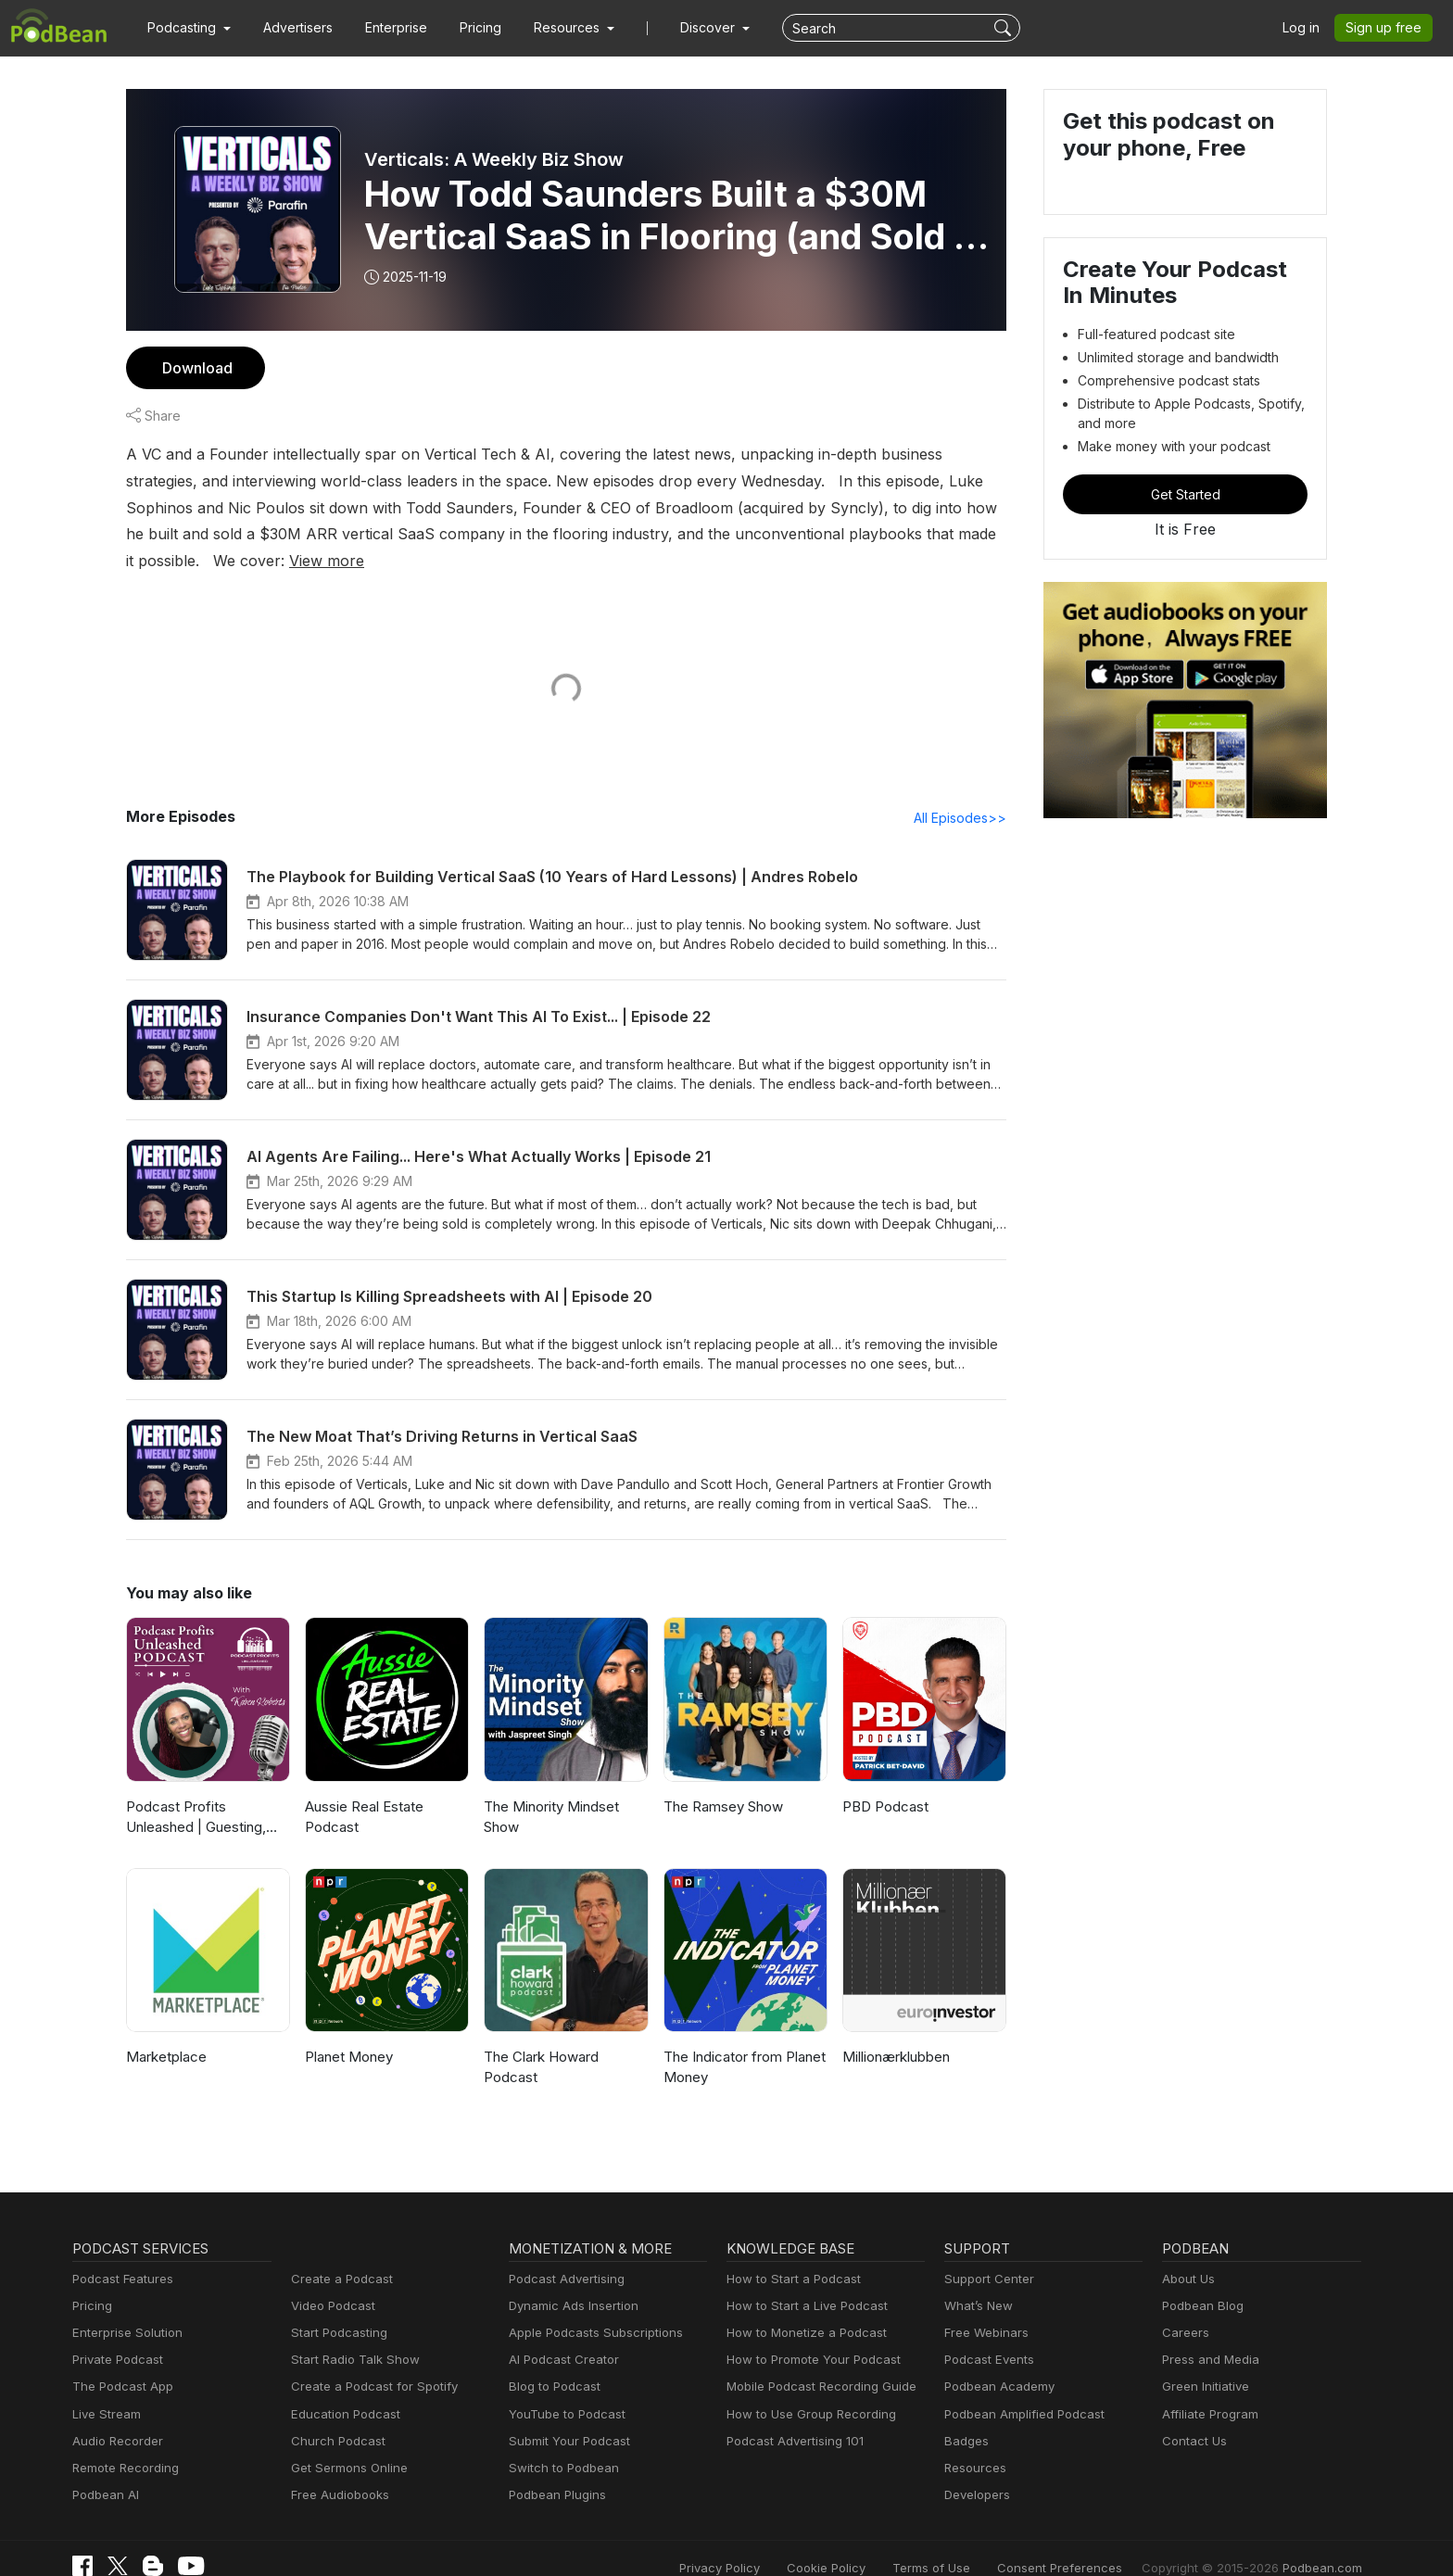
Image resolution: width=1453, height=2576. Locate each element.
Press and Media (1208, 2335)
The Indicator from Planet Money (741, 2041)
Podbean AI (103, 2469)
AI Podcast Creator (560, 2335)
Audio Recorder (115, 2415)
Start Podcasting (336, 2307)
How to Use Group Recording (806, 2388)
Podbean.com (1324, 2541)
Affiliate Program (1207, 2388)
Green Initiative (1203, 2361)
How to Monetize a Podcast (801, 2307)
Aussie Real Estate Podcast (364, 1791)
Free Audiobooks (337, 2469)
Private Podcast (115, 2335)
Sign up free (1387, 27)
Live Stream (104, 2388)
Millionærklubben (894, 2031)
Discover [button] (689, 27)
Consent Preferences (1084, 2541)
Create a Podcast (338, 2253)
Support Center (985, 2253)
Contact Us (1192, 2415)
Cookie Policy (866, 2541)
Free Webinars (984, 2307)
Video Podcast (330, 2280)
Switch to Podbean (560, 2442)
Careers (1184, 2307)
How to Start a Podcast (789, 2253)
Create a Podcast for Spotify (367, 2361)
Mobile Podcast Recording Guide (815, 2361)
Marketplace (164, 2031)
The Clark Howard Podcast (540, 2041)
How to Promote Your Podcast (808, 2335)
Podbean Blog (1200, 2280)
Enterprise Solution (123, 2307)
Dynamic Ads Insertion (569, 2280)
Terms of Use (966, 2541)
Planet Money (347, 2031)
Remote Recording (123, 2442)
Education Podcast (342, 2388)
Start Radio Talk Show (351, 2335)
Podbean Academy (995, 2361)
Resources (973, 2442)
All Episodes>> (963, 791)
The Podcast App (118, 2361)
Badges (965, 2415)
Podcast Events (987, 2335)
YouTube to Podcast (563, 2388)
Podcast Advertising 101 (792, 2415)
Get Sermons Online (346, 2442)
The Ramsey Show (722, 1780)
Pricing (467, 27)
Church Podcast (334, 2415)
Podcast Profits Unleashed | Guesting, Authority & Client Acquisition (208, 1792)
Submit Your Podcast (565, 2415)
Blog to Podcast (551, 2361)
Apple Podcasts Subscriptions (589, 2307)
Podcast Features (120, 2253)
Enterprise (385, 27)
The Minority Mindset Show (548, 1791)
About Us (1187, 2253)
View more (919, 533)
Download (195, 367)
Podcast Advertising (562, 2253)
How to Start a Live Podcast (802, 2280)
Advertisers (291, 27)
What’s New (976, 2280)
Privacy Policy (766, 2541)
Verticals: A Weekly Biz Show (492, 159)
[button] (186, 28)
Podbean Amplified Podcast (1018, 2388)
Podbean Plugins (555, 2469)
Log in (1307, 27)
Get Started (1185, 493)
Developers (975, 2469)
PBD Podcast (883, 1780)
